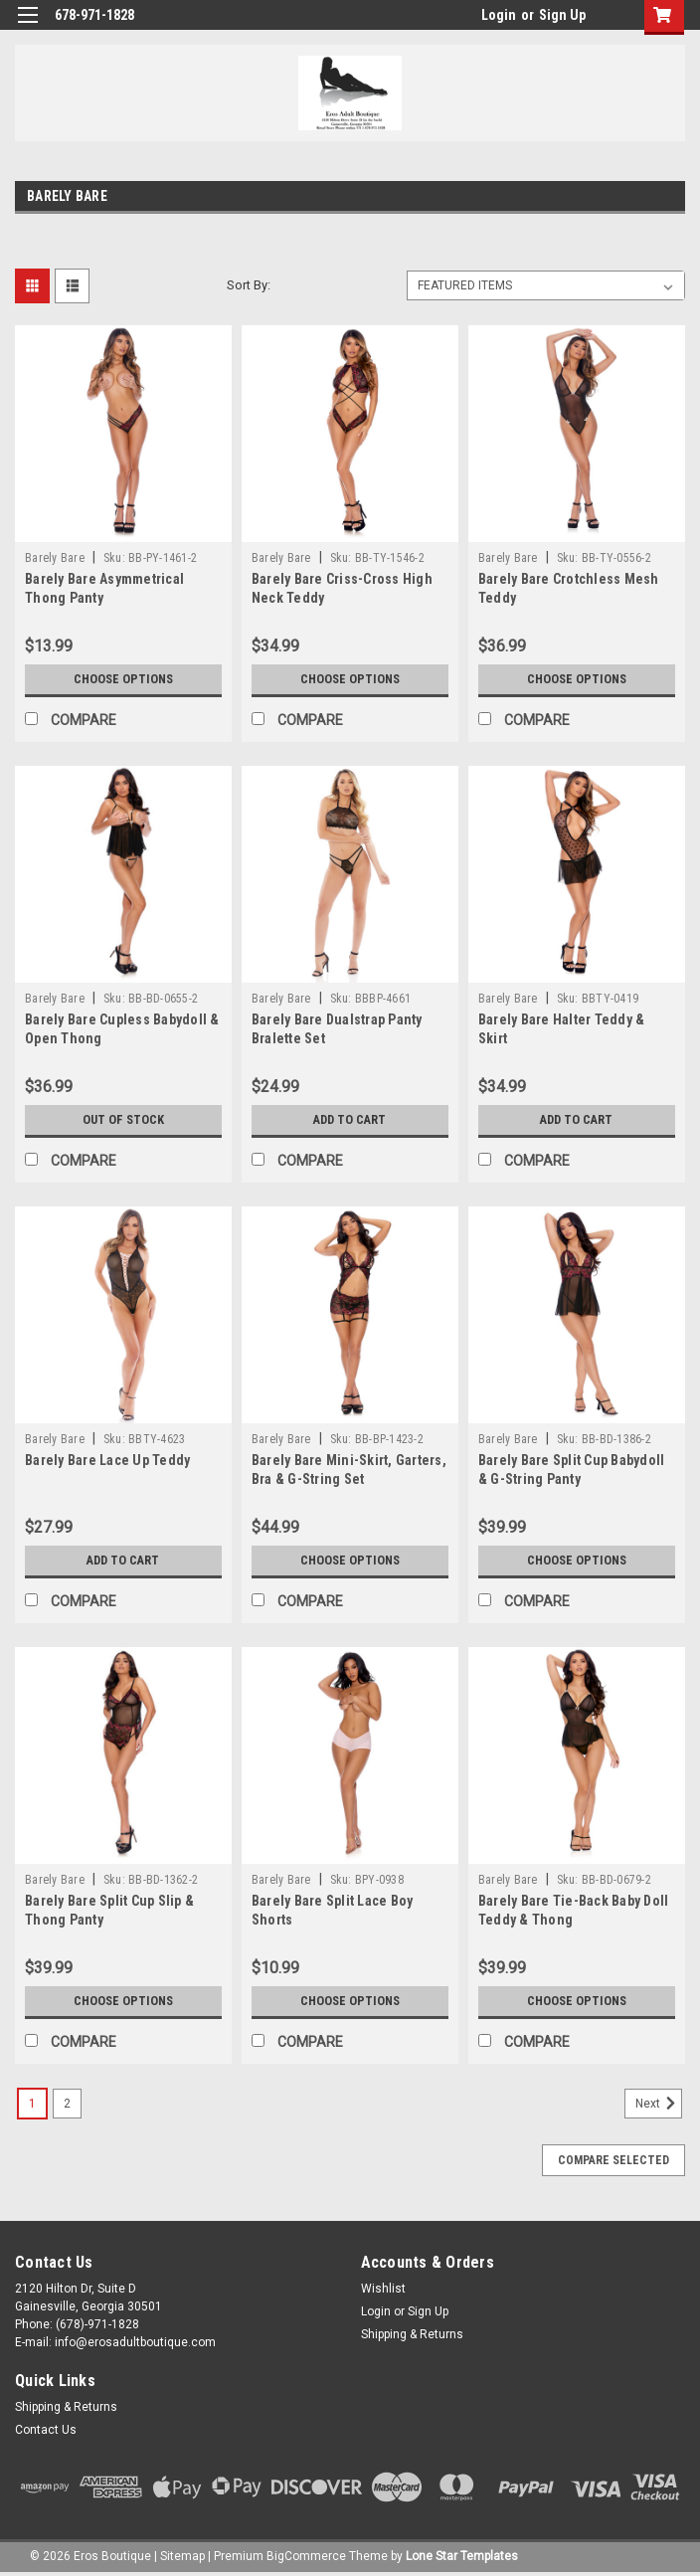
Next (658, 2104)
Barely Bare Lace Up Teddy (107, 1460)
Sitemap (182, 2556)
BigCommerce (306, 2556)
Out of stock (123, 1120)
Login (498, 15)
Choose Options (123, 679)
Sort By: (248, 284)
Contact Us (46, 2430)
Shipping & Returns (412, 2334)
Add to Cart (349, 1120)
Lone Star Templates (462, 2556)
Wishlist (383, 2289)
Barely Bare (55, 558)
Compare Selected (613, 2160)
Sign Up (562, 15)
